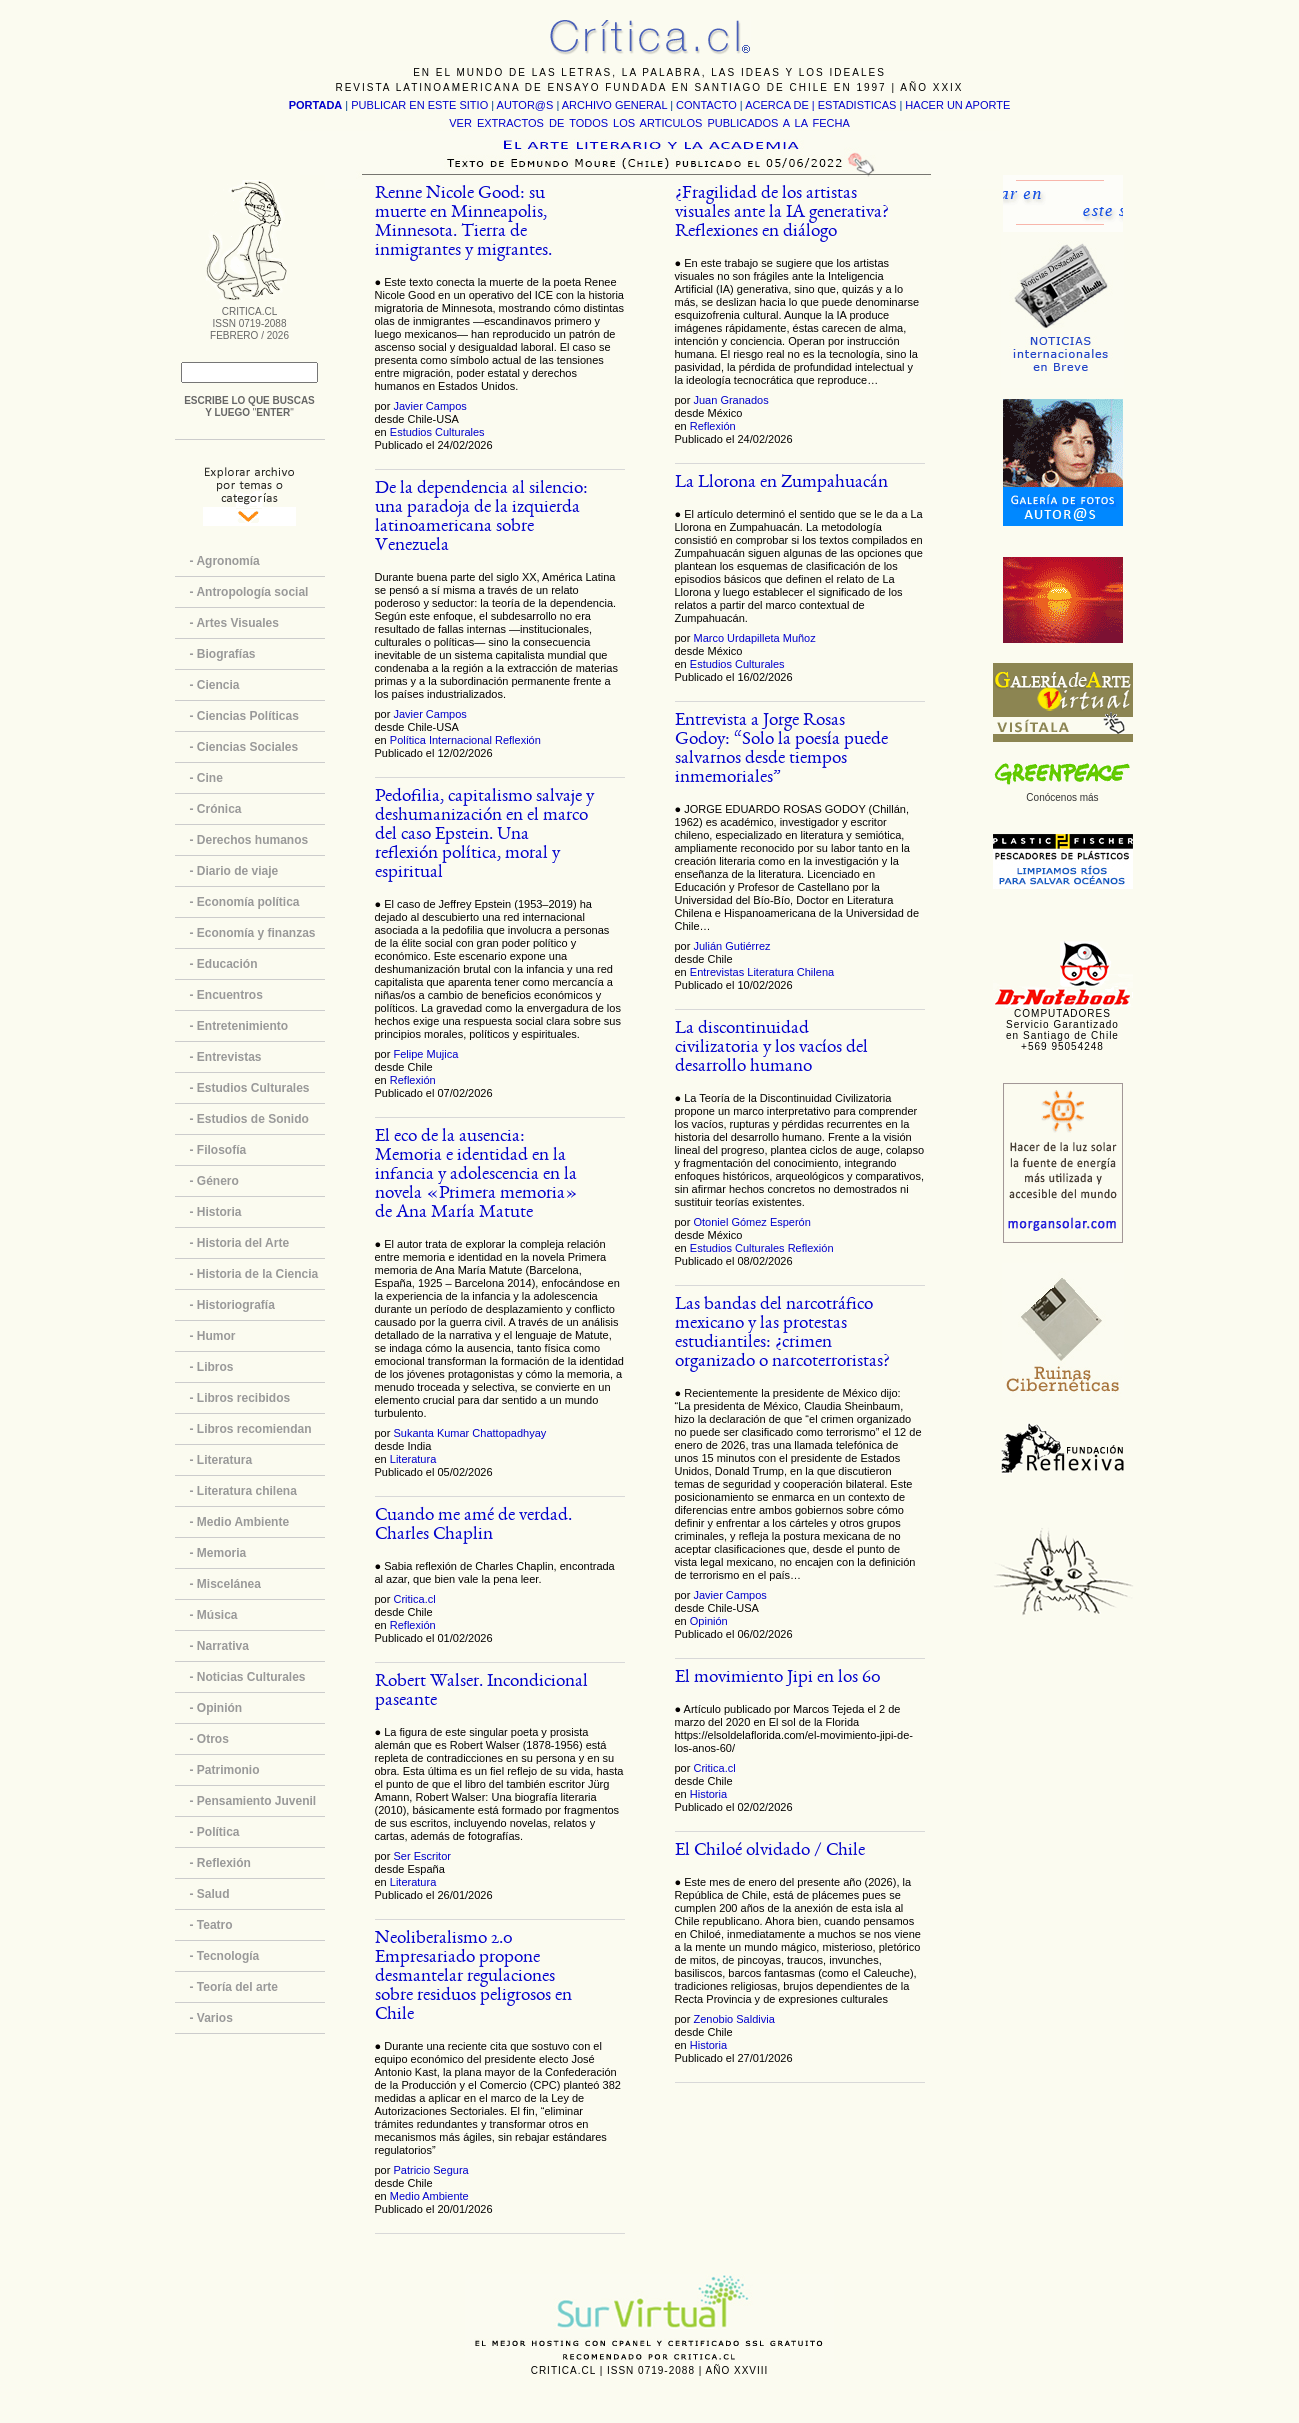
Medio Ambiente (429, 2196)
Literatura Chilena (790, 972)
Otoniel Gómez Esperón (751, 1222)
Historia (708, 1794)
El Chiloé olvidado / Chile (770, 1851)
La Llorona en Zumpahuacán (781, 483)
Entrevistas (717, 972)
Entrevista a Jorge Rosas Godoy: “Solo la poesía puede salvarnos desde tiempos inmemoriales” (781, 750)
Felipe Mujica (425, 1054)
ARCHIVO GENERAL (614, 105)
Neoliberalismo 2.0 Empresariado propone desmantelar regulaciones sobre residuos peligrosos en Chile (473, 1977)
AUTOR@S (527, 105)
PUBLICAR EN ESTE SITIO (419, 105)
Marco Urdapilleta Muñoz (754, 638)
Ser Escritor (421, 1856)
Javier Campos (429, 406)
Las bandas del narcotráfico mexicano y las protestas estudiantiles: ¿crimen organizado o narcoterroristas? (782, 1334)
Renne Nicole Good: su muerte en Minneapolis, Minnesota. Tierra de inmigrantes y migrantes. (463, 223)
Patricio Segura (430, 2170)
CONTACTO (706, 105)
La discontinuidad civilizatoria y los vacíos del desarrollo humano (771, 1048)
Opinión (709, 1621)
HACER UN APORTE (957, 105)
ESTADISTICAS (857, 105)
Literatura (413, 1459)
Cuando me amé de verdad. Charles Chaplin (473, 1526)
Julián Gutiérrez (731, 946)
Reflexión (518, 740)
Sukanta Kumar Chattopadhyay (469, 1433)
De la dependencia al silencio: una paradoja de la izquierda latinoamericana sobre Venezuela (481, 518)
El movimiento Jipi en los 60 (778, 1678)
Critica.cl (414, 1599)
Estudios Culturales (437, 432)
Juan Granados (730, 400)
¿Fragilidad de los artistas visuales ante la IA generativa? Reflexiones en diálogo (782, 213)
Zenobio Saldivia (733, 2019)
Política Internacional (441, 740)
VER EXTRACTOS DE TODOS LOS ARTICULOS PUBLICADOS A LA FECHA (649, 123)
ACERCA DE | (781, 105)
